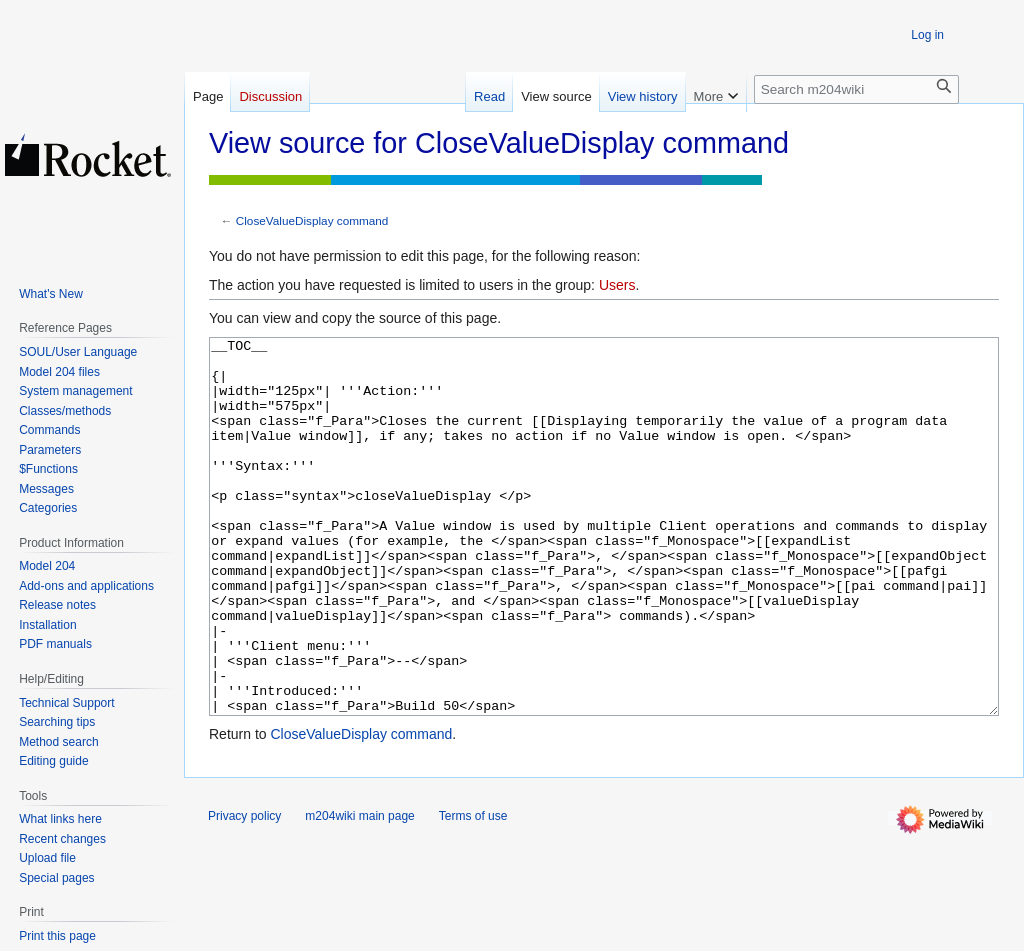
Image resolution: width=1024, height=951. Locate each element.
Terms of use (473, 891)
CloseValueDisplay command (312, 220)
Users (617, 285)
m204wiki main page (359, 891)
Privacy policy (244, 891)
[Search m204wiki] (856, 89)
